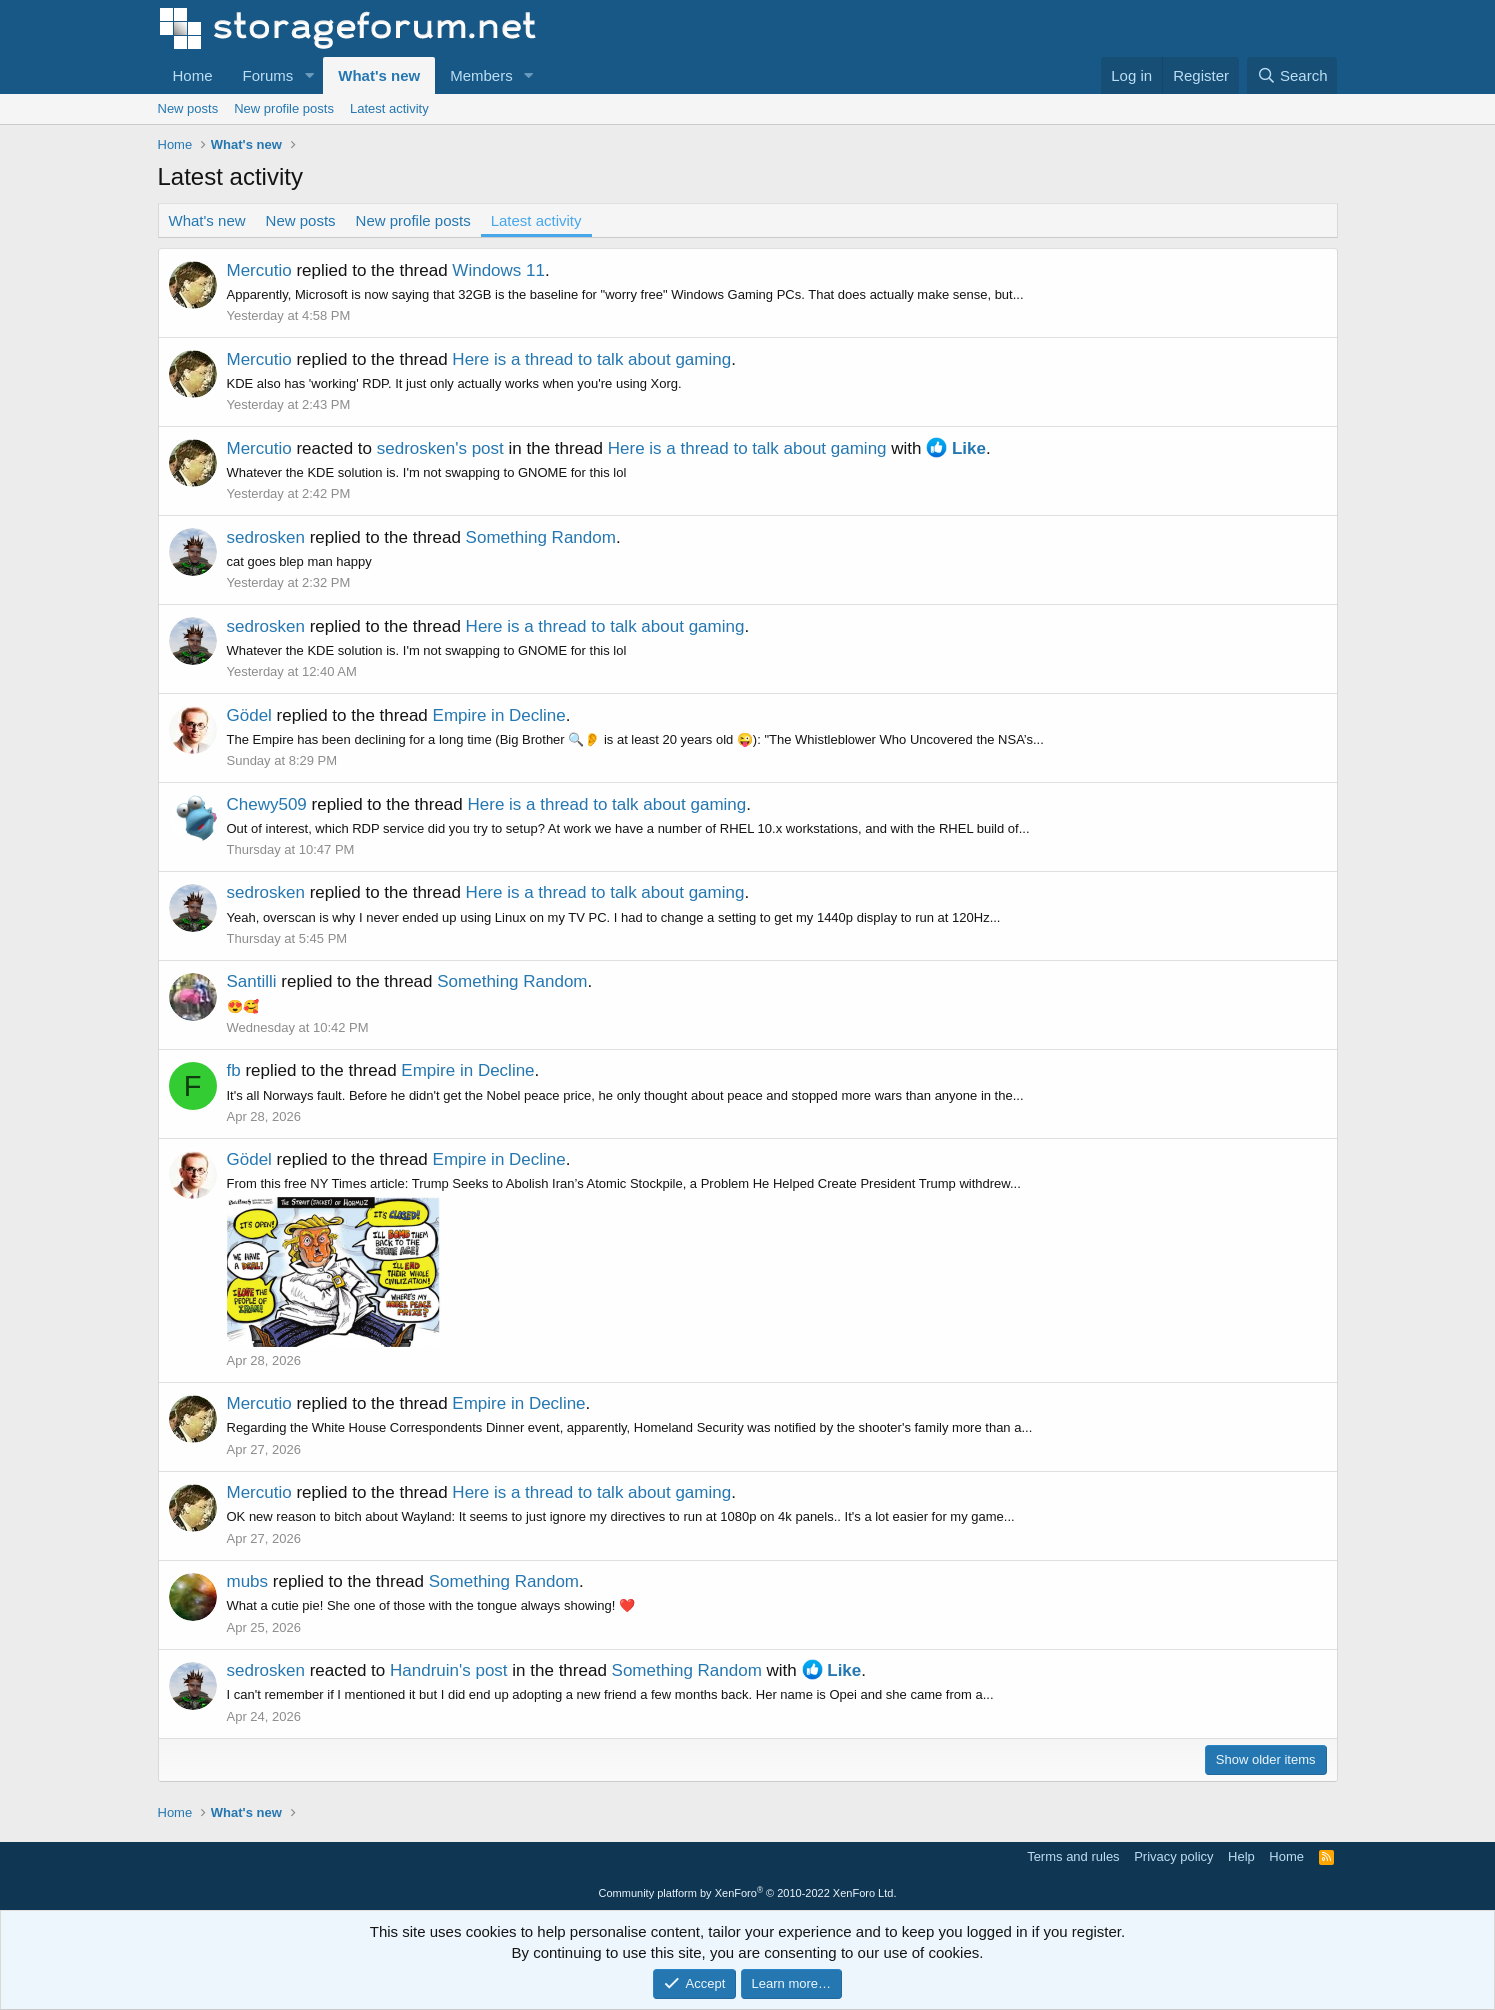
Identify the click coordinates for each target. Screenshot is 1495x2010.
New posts (188, 108)
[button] (309, 75)
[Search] (1292, 75)
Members (481, 75)
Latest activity (389, 108)
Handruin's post (449, 1670)
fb (234, 1070)
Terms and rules (1073, 1856)
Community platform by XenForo (748, 1893)
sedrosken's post (440, 448)
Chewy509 (267, 804)
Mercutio (259, 270)
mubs (248, 1581)
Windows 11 (498, 270)
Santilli (252, 981)
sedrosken (266, 537)
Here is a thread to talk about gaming (591, 359)
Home (193, 75)
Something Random (541, 537)
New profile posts (284, 108)
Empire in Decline (499, 715)
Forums (268, 75)
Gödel (249, 715)
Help (1241, 1856)
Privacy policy (1173, 1856)
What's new (379, 75)
